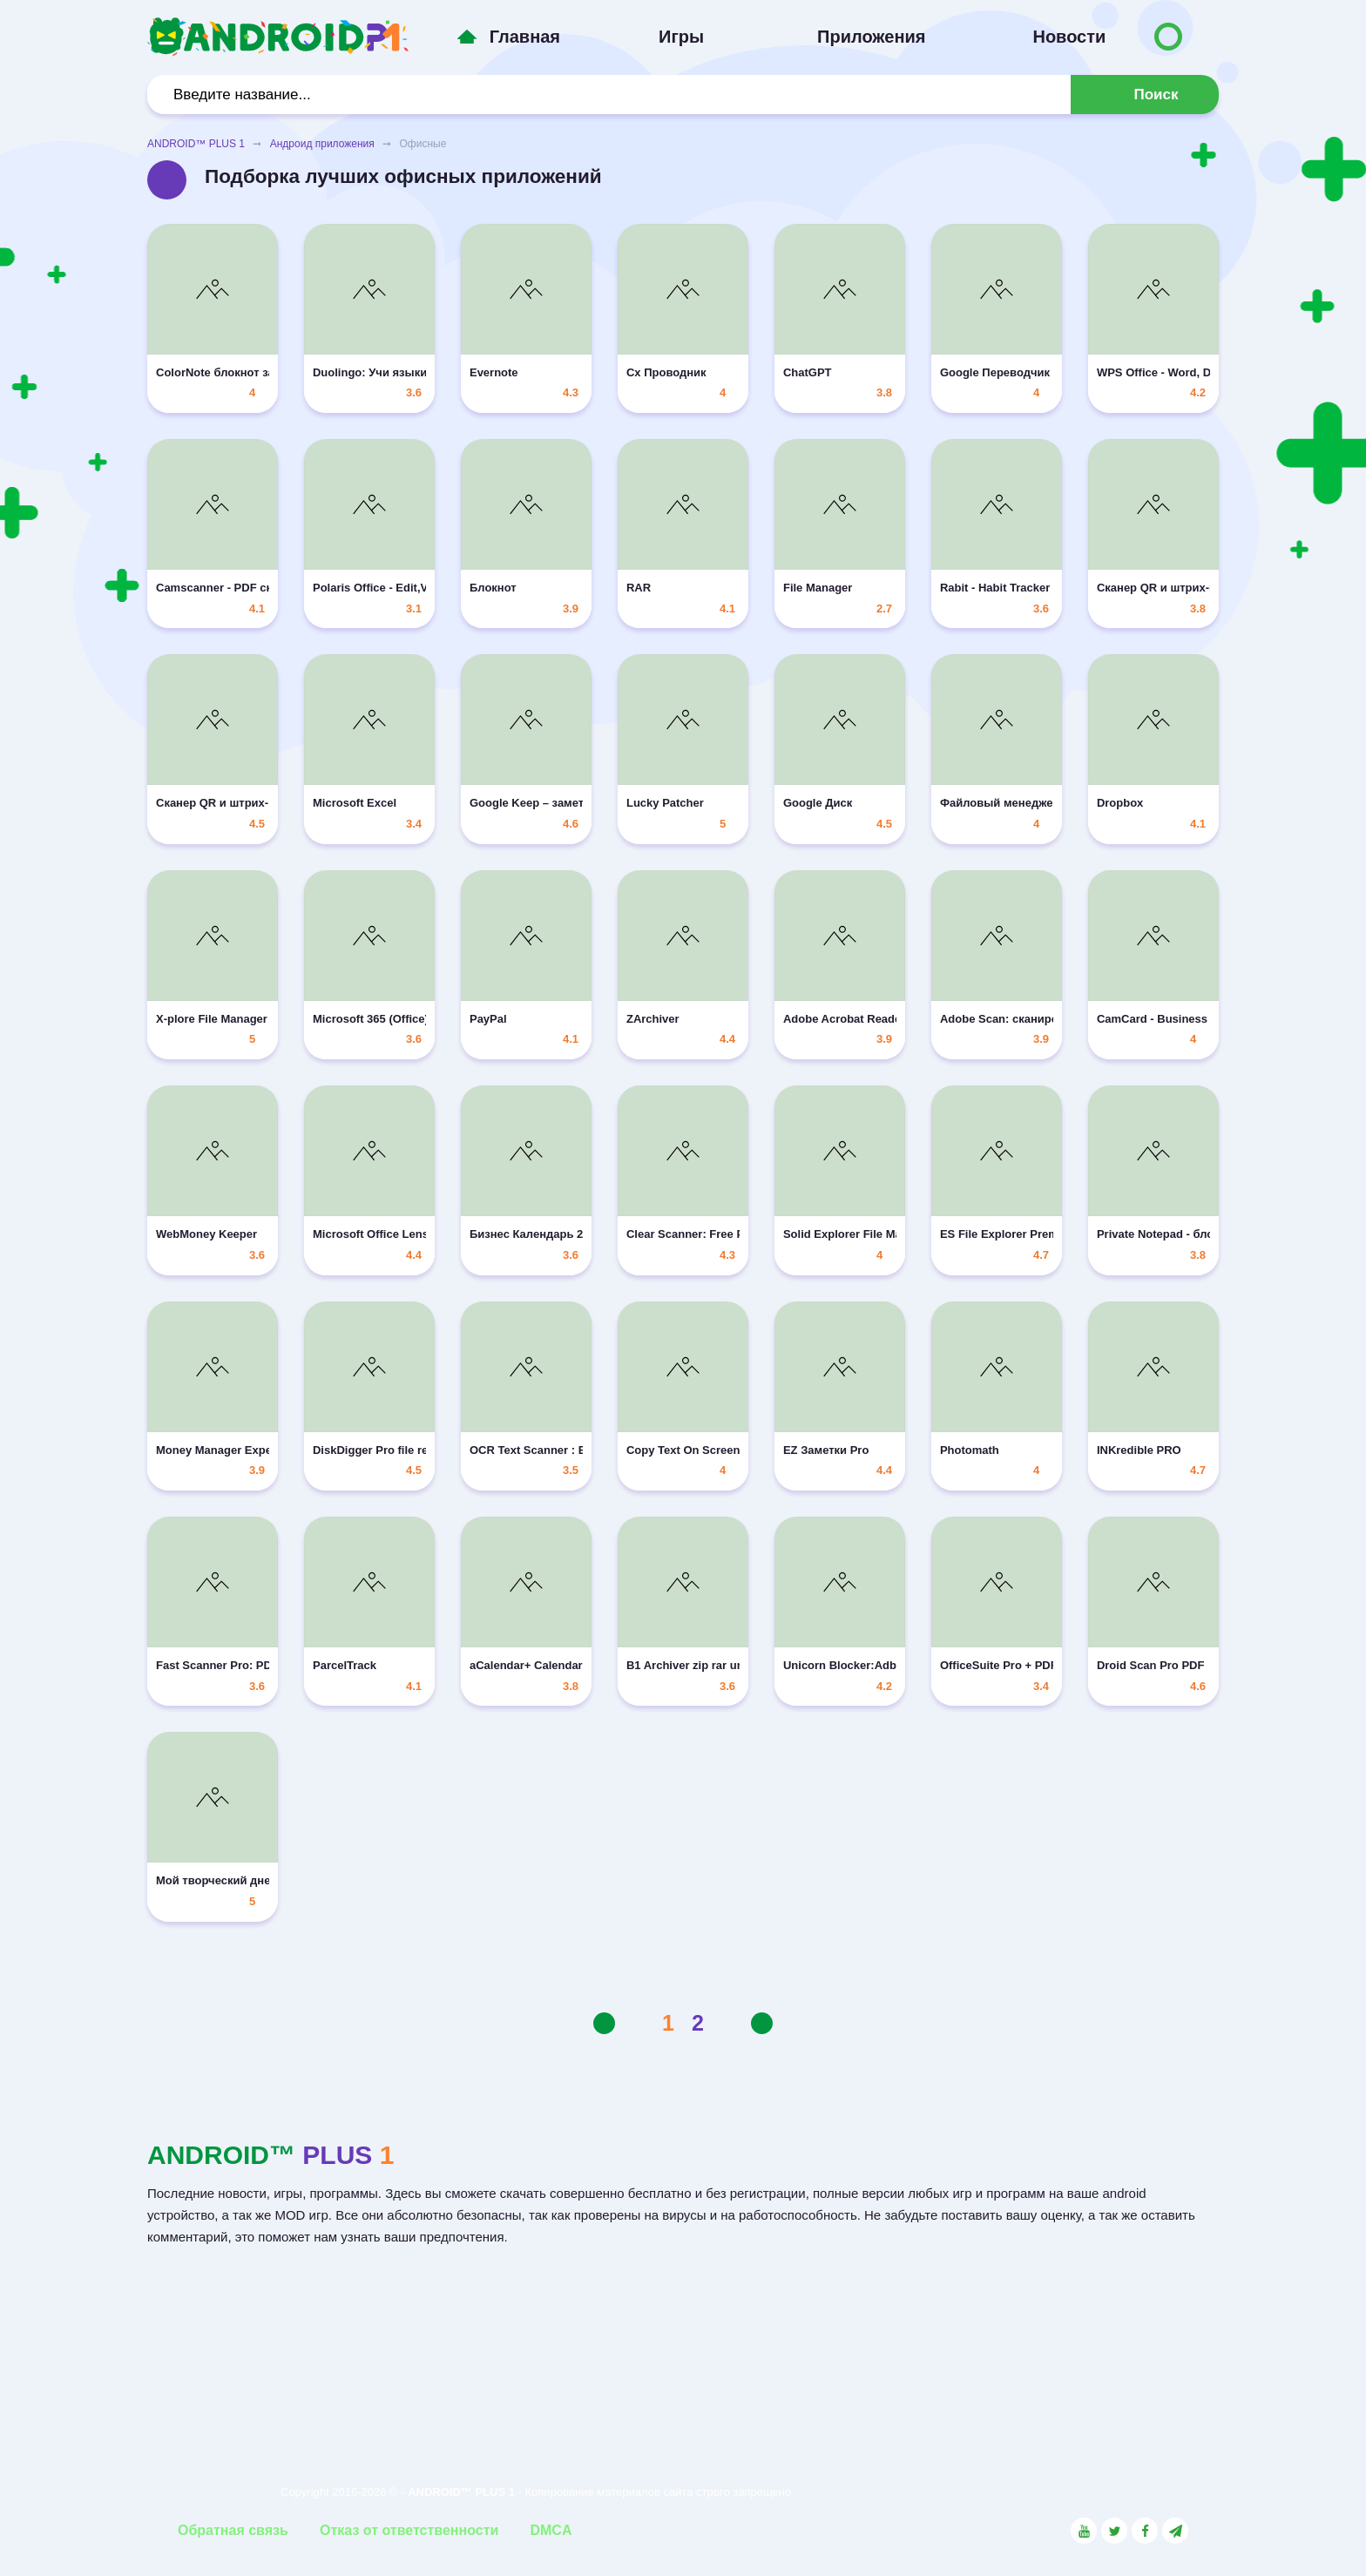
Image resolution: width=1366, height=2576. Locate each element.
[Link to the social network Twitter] (1114, 2531)
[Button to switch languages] (1168, 37)
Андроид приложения (322, 144)
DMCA (550, 2530)
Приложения (871, 36)
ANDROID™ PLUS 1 (196, 144)
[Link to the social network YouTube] (1084, 2531)
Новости (1069, 36)
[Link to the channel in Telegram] (1175, 2531)
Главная (525, 36)
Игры (681, 36)
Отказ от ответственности (409, 2530)
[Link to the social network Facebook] (1145, 2531)
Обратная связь (233, 2530)
